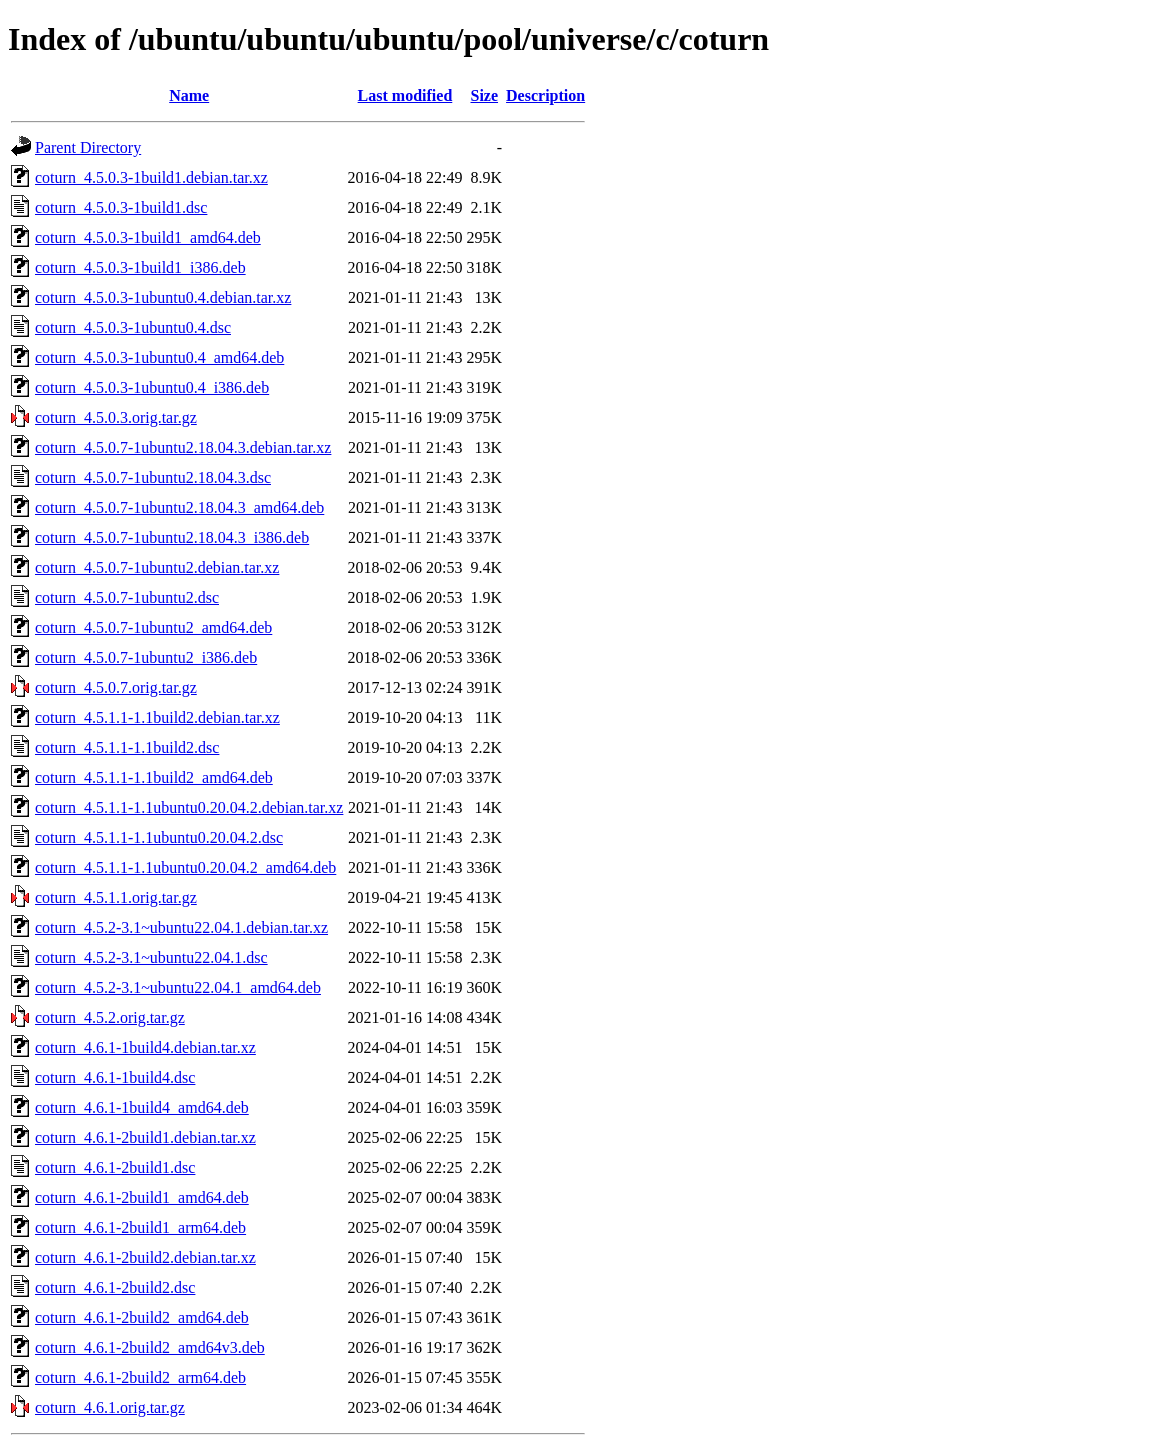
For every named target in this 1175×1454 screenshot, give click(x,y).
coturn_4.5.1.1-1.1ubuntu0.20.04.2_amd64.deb (185, 867)
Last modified (405, 95)
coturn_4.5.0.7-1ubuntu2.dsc (127, 597)
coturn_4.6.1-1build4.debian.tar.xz (145, 1047)
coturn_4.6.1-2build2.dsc (115, 1287)
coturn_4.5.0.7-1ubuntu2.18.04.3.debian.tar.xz (183, 447)
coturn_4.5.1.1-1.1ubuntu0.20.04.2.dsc (159, 837)
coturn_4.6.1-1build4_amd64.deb (142, 1107)
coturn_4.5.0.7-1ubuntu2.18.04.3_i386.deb (172, 537)
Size (485, 95)
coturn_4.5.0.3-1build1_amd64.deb (148, 237)
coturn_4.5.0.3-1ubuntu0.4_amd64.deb (159, 357)
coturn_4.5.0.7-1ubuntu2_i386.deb (146, 657)
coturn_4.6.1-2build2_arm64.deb (140, 1377)
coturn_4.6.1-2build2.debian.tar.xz (145, 1257)
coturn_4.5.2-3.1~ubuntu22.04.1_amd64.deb (178, 987)
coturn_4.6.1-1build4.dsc (115, 1077)
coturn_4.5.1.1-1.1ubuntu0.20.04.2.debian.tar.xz (189, 807)
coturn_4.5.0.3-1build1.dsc (121, 207)
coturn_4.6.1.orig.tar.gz (110, 1407)
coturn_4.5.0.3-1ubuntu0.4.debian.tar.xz (163, 297)
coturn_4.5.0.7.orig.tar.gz (116, 687)
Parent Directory (88, 147)
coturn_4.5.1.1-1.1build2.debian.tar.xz (157, 717)
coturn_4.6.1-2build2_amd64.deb (142, 1317)
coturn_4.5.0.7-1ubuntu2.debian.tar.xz (157, 567)
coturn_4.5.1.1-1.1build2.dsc (127, 747)
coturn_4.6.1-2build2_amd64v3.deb (150, 1347)
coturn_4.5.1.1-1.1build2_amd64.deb (154, 777)
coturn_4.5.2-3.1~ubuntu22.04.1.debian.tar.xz (181, 927)
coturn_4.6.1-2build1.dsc (115, 1167)
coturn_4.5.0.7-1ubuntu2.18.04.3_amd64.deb (179, 507)
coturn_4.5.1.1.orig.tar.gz (116, 897)
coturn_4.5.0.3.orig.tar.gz (116, 417)
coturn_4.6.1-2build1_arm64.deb (140, 1227)
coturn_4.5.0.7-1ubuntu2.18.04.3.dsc (153, 477)
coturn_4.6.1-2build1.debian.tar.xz (145, 1137)
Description (545, 95)
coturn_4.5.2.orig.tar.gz (110, 1017)
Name (189, 95)
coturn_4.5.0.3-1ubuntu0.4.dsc (133, 327)
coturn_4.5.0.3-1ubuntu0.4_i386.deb (152, 387)
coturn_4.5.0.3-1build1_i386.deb (140, 267)
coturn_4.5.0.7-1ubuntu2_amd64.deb (153, 627)
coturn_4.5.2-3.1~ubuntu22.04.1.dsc (151, 957)
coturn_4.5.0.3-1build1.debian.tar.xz (151, 177)
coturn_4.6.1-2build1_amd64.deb (142, 1197)
